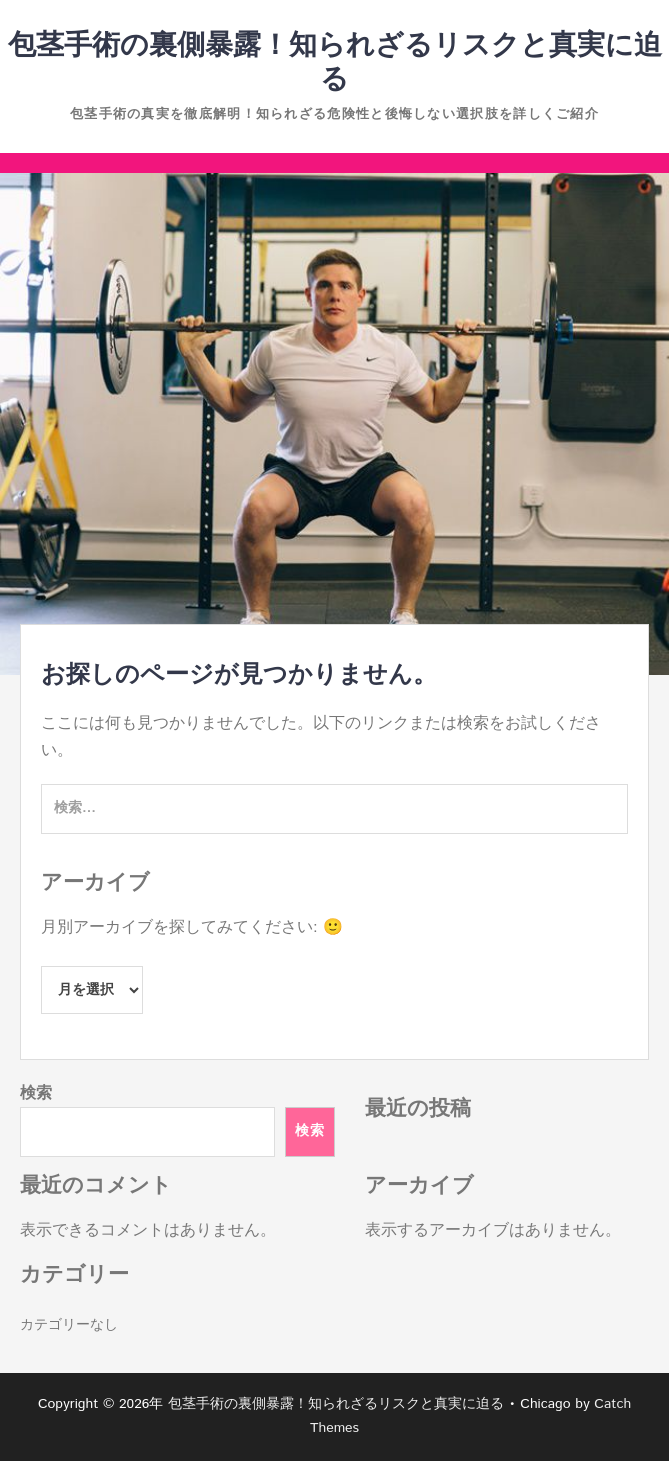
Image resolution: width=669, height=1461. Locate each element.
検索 (36, 1093)
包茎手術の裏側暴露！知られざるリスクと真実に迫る (335, 63)
